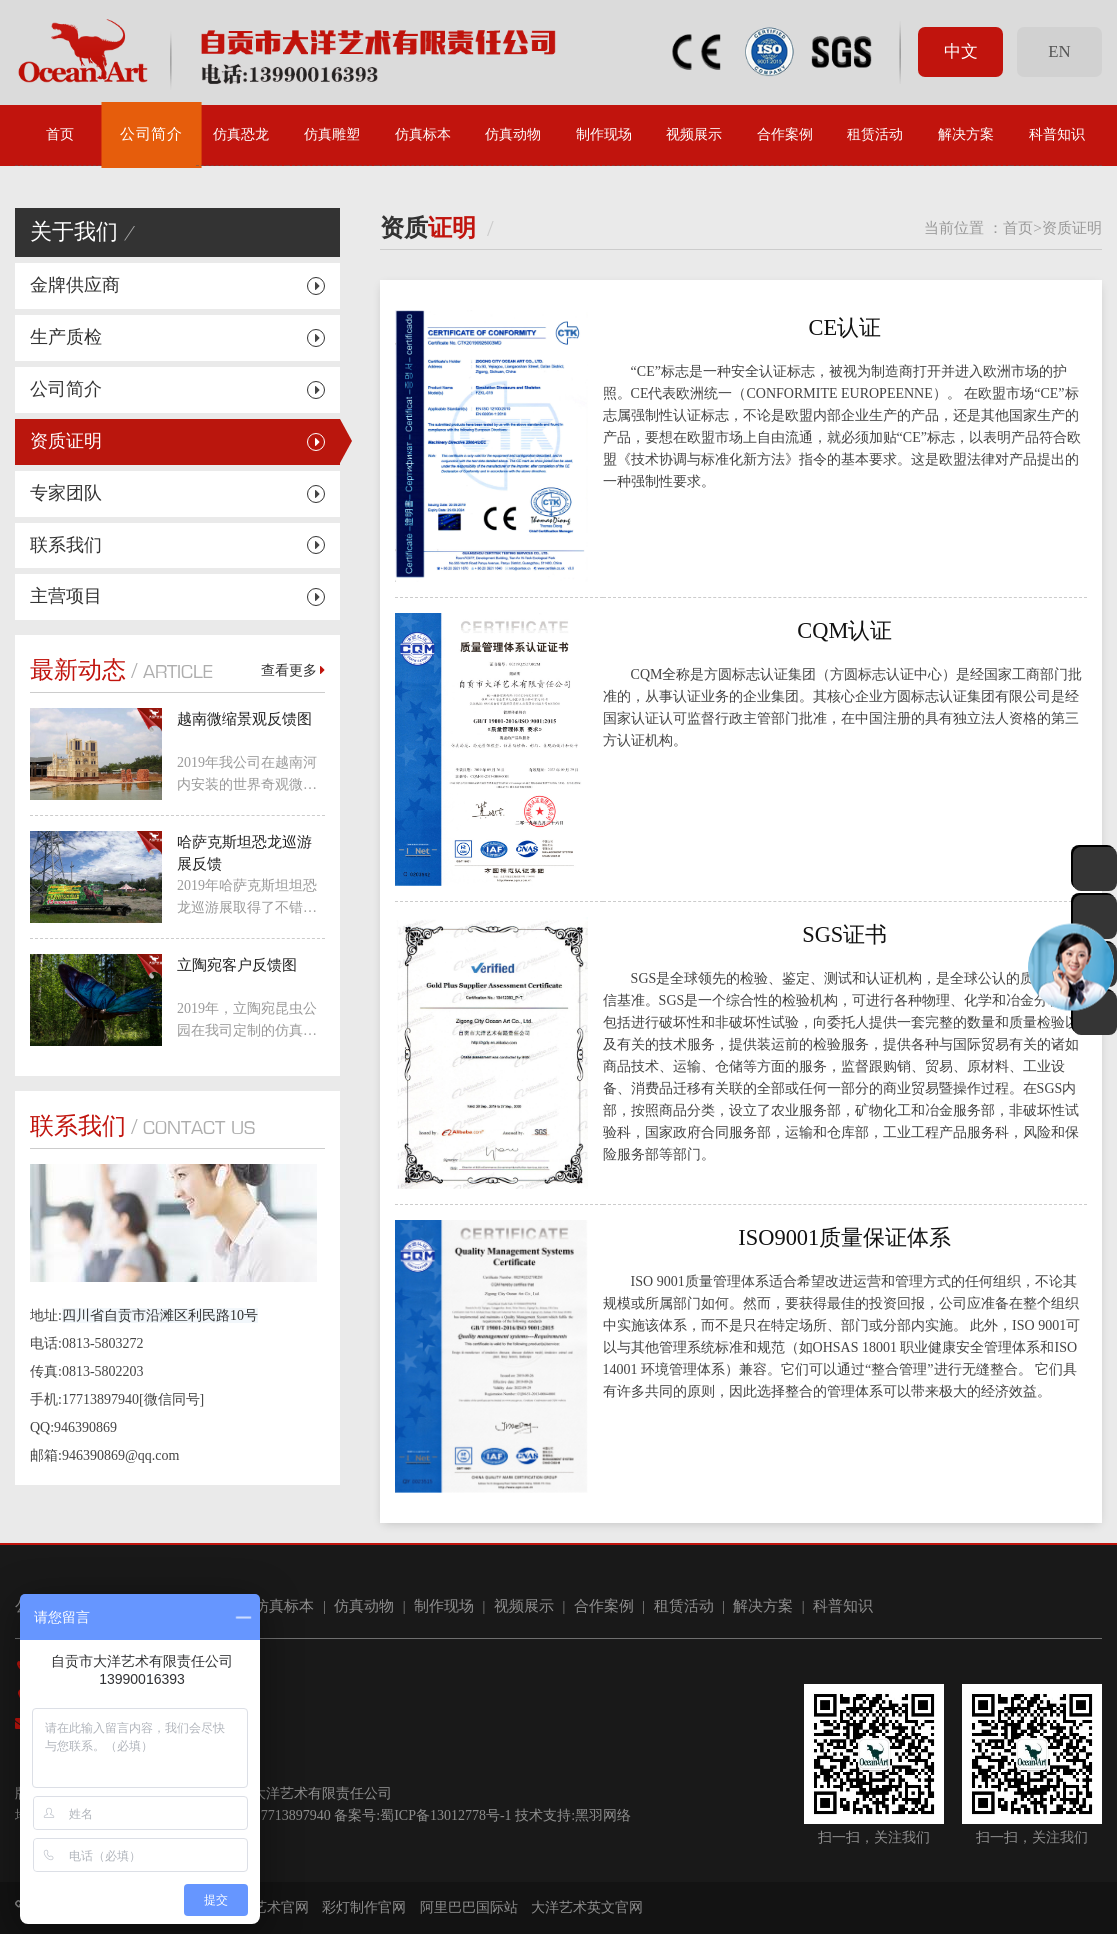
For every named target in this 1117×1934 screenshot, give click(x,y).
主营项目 (66, 596)
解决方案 (966, 134)
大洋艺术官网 (267, 1907)
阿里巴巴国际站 (469, 1907)
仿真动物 (513, 134)
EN (1059, 51)
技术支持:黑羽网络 (573, 1815)
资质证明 (66, 441)
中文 (961, 51)
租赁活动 (875, 134)
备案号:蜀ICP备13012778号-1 (422, 1815)
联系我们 (66, 545)
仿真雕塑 (332, 134)
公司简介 (151, 134)
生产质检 (66, 337)
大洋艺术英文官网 (587, 1907)
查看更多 (293, 670)
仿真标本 (423, 134)
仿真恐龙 (241, 134)
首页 (60, 134)
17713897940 (292, 1815)
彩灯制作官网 (364, 1907)
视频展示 (694, 134)
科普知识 (1057, 134)
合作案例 (785, 134)
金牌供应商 (75, 285)
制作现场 (604, 134)
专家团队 (66, 493)
